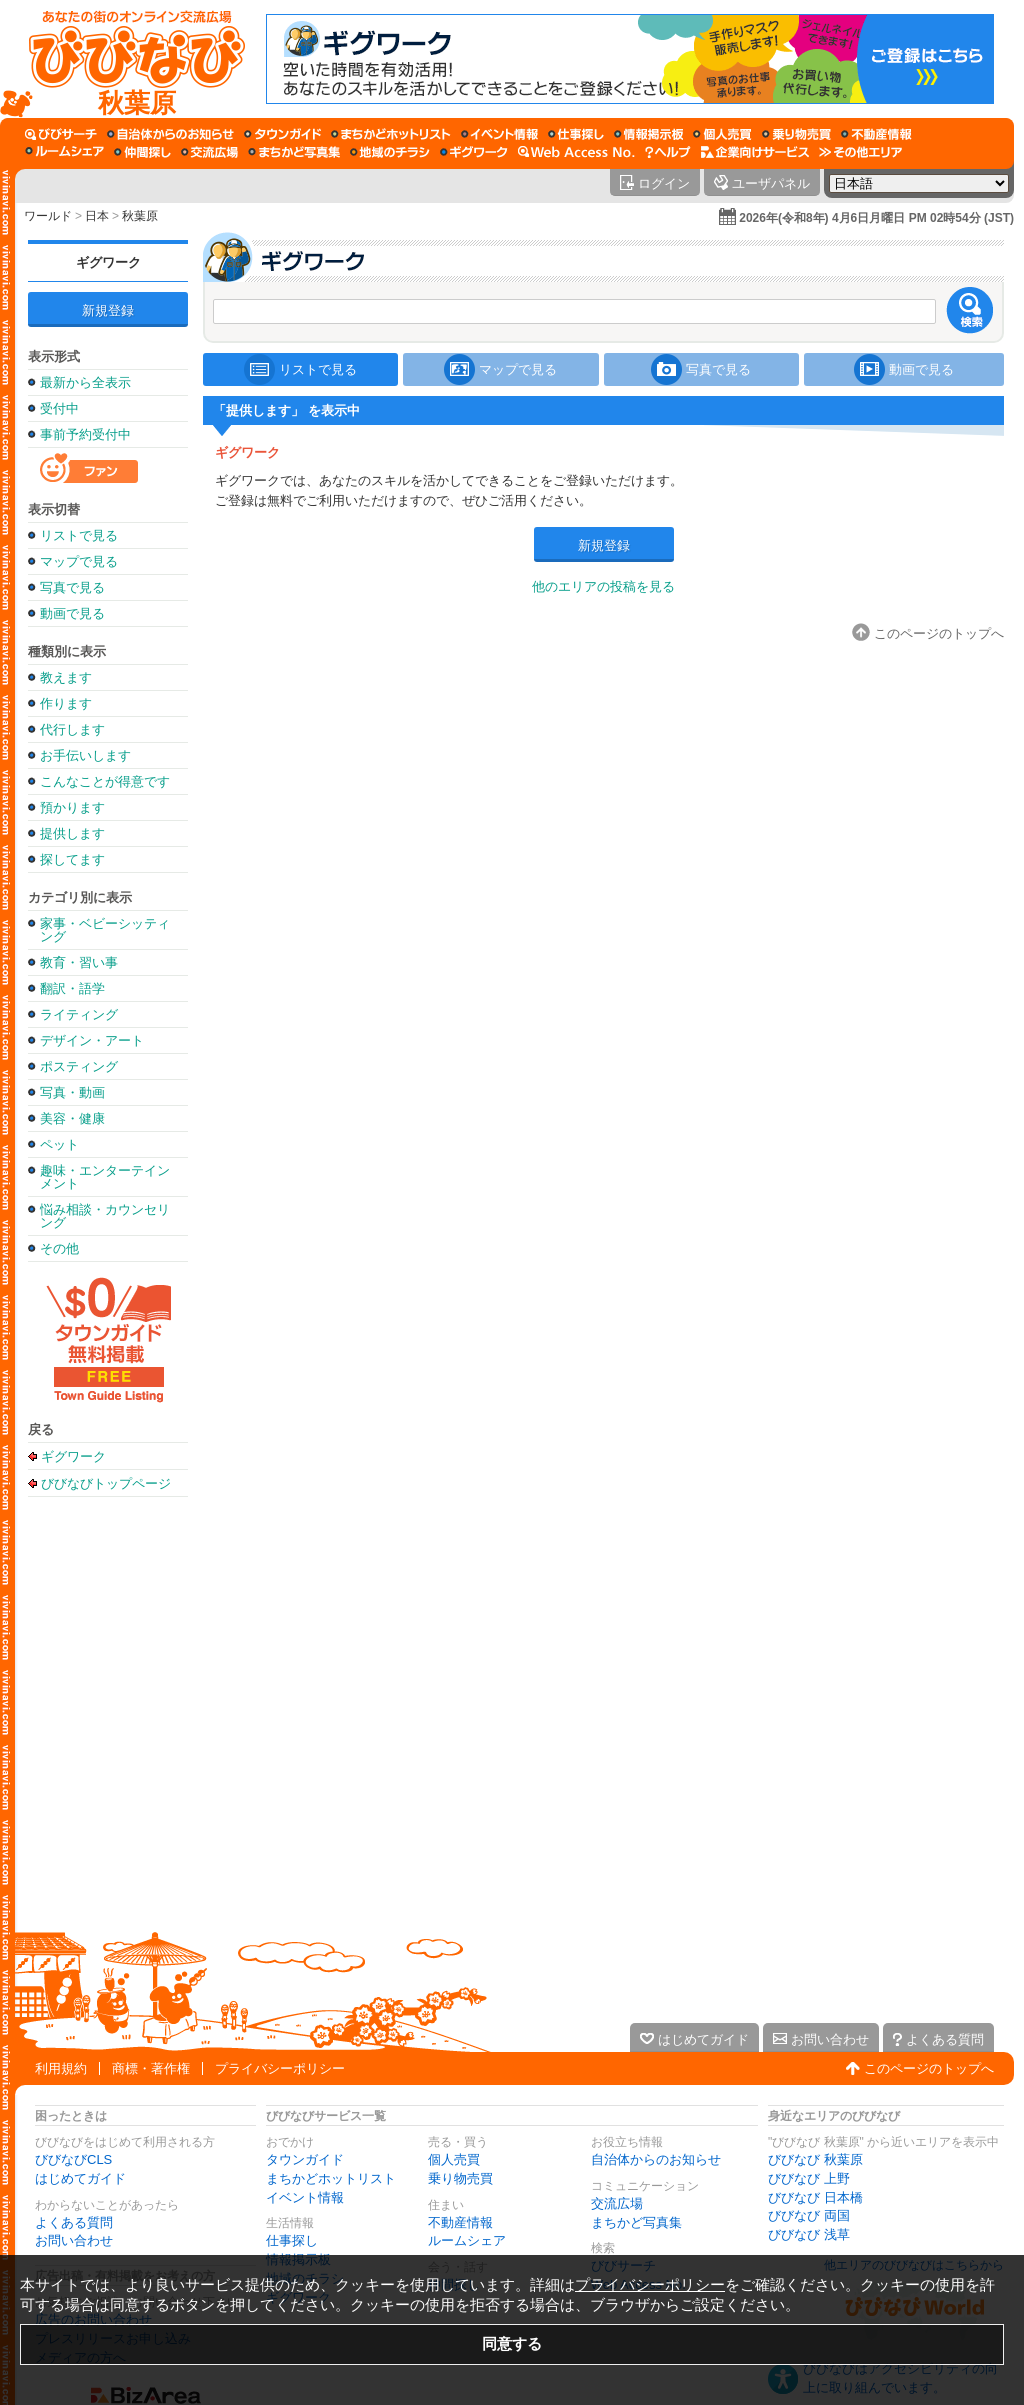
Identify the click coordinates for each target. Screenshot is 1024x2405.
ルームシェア (467, 2240)
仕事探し (292, 2240)
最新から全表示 (85, 382)
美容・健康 (72, 1118)
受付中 (59, 408)
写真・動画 (72, 1092)
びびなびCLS (73, 2159)
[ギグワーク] (474, 152)
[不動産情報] (876, 134)
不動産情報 (460, 2222)
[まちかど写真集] (294, 152)
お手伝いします (85, 755)
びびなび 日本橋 (815, 2197)
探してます (72, 859)
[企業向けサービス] (755, 152)
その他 (59, 1248)
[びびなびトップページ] (127, 59)
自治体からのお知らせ (656, 2159)
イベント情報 (305, 2197)
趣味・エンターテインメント (105, 1177)
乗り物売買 (460, 2178)
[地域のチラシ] (390, 152)
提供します (72, 833)
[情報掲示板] (648, 134)
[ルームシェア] (64, 152)
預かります (72, 807)
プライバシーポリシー (280, 2068)
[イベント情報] (499, 134)
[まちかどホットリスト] (391, 134)
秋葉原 (140, 216)
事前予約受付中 (85, 434)
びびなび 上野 (809, 2178)
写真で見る (72, 587)
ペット (59, 1144)
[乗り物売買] (796, 134)
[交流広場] (209, 152)
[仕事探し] (576, 134)
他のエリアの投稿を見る (603, 586)
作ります (66, 703)
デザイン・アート (92, 1040)
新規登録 (108, 310)
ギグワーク (108, 262)
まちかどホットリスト (331, 2178)
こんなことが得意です (105, 781)
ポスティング (79, 1066)
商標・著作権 (151, 2068)
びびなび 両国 (809, 2215)
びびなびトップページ (106, 1483)
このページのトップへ (929, 2068)
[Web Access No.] (576, 152)
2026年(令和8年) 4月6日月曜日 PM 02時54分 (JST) (876, 218)
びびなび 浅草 (809, 2234)
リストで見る (79, 535)
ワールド (48, 216)
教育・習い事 (79, 962)
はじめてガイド (80, 2178)
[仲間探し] (142, 152)
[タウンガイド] (282, 134)
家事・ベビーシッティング (105, 930)
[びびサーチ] (61, 134)
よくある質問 (74, 2222)
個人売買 (454, 2159)
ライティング (79, 1014)
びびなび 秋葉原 (815, 2159)
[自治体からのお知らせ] (170, 134)
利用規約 (61, 2068)
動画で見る (72, 613)
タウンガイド (305, 2159)
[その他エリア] (860, 152)
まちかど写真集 (636, 2222)
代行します (72, 729)
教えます (66, 677)
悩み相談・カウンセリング (105, 1216)
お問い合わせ (74, 2240)
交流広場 (617, 2203)
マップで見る (79, 561)
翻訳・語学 (72, 988)
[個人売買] (722, 134)
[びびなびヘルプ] (668, 152)
